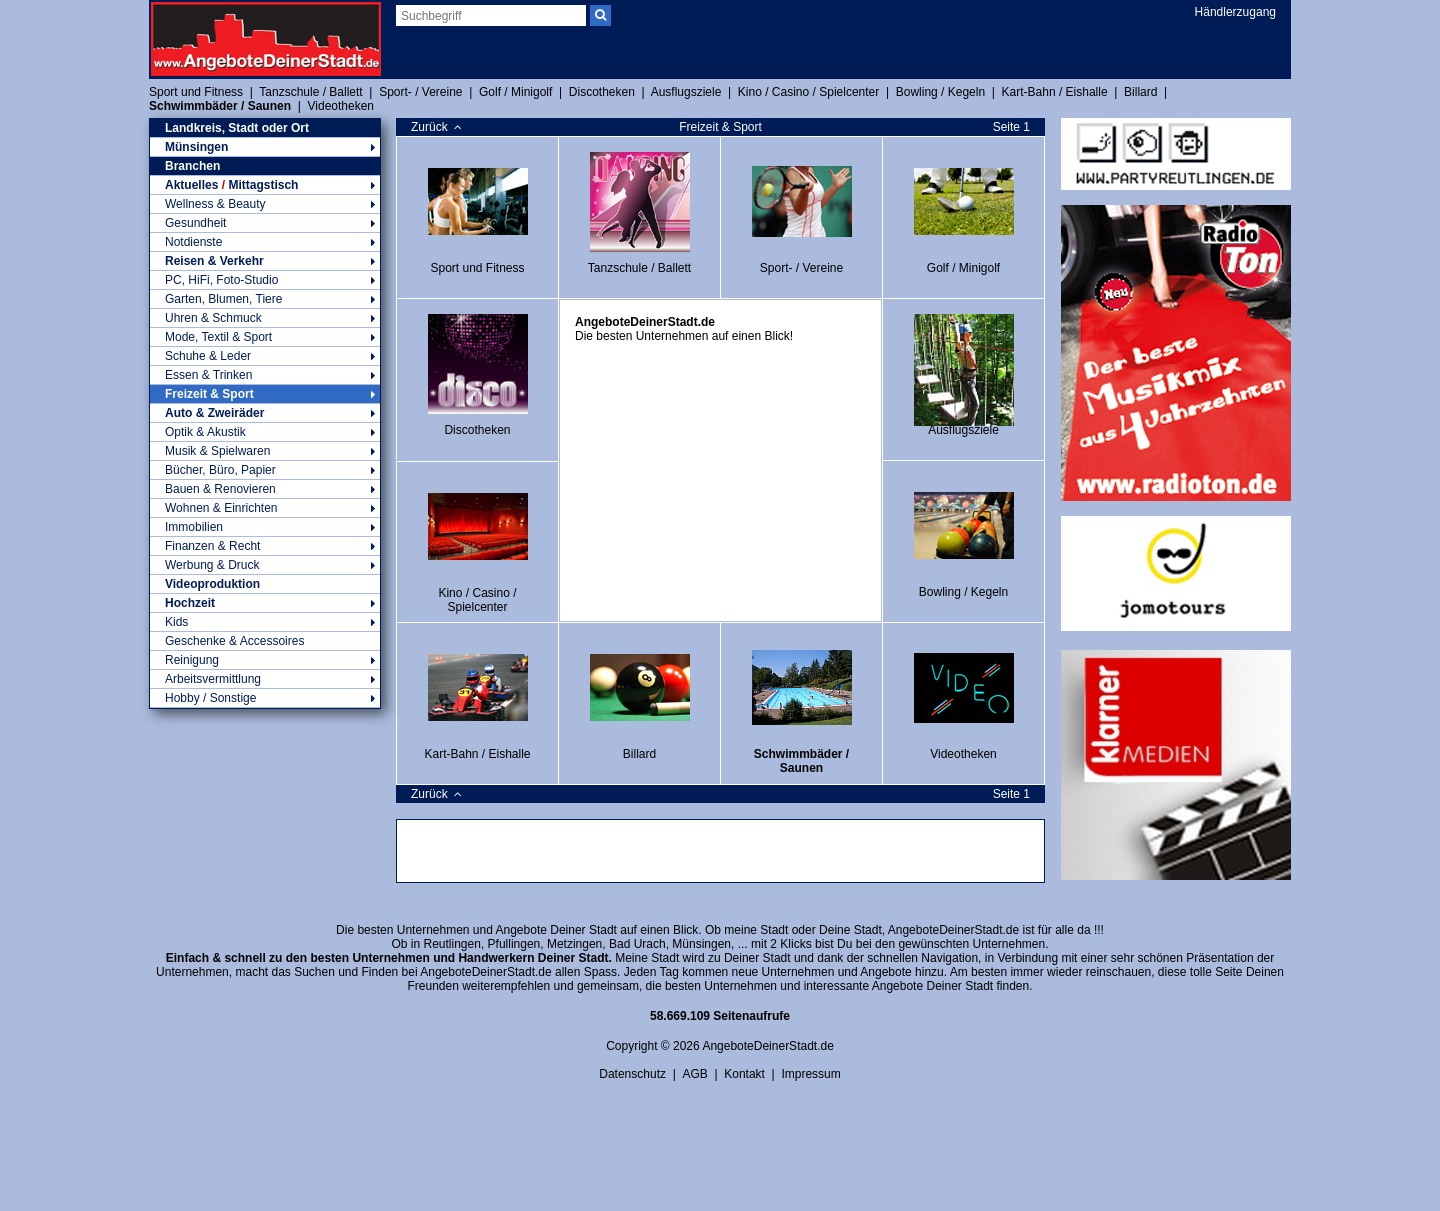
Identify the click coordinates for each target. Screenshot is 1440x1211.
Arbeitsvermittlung (265, 679)
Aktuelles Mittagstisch (265, 185)
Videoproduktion (212, 584)
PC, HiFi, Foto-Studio (265, 280)
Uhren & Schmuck (265, 318)
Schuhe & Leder (265, 356)
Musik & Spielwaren (265, 451)
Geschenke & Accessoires (234, 641)
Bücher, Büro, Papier (265, 470)
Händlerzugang (1235, 12)
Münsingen (265, 147)
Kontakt (744, 1074)
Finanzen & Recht (265, 546)
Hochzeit (265, 603)
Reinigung (265, 660)
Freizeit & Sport (265, 394)
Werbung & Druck (265, 565)
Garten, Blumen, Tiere (265, 299)
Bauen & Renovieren (265, 489)
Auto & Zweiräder (265, 413)
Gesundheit (265, 223)
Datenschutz (632, 1074)
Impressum (810, 1074)
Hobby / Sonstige (265, 698)
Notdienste (265, 242)
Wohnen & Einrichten (265, 508)
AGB (694, 1074)
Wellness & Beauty (265, 204)
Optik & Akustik (265, 432)
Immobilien (265, 527)
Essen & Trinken (265, 375)
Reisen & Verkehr (265, 261)
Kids (265, 622)
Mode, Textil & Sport (265, 337)
